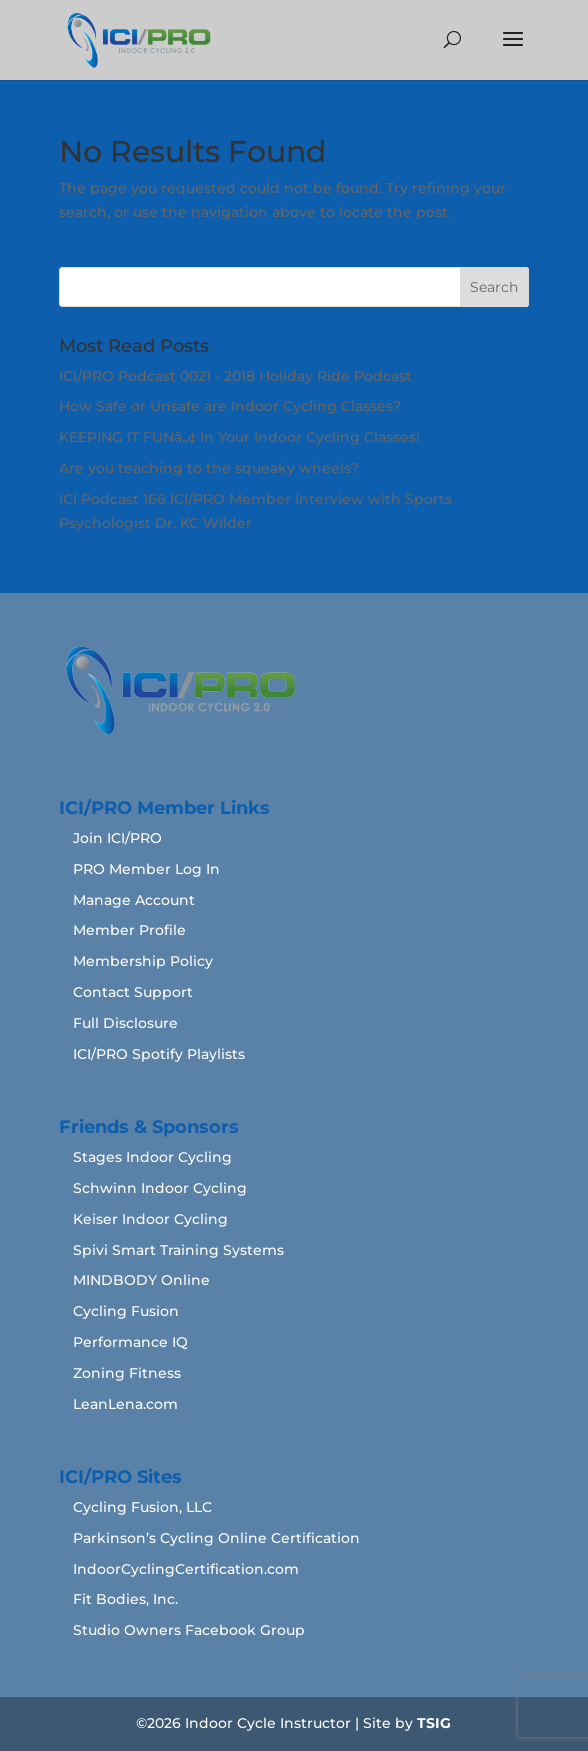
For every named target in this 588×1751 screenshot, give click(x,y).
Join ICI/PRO (117, 838)
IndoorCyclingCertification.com (186, 1569)
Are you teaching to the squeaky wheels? (209, 468)
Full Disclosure (125, 1023)
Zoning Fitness (127, 1373)
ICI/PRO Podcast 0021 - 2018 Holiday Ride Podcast (235, 376)
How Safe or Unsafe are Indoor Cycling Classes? (230, 406)
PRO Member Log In (146, 869)
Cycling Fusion (126, 1311)
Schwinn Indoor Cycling (160, 1188)
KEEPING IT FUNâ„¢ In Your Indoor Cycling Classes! (239, 437)
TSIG (434, 1723)
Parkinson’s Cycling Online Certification (216, 1538)
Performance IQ (130, 1342)
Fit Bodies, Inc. (125, 1599)
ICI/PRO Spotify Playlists (159, 1054)
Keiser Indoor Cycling (150, 1219)
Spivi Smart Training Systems (178, 1250)
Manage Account (134, 900)
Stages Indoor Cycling (152, 1157)
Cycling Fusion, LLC (142, 1507)
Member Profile (129, 930)
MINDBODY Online (141, 1280)
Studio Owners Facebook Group (189, 1630)
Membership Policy (143, 961)
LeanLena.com (125, 1404)
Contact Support (133, 992)
